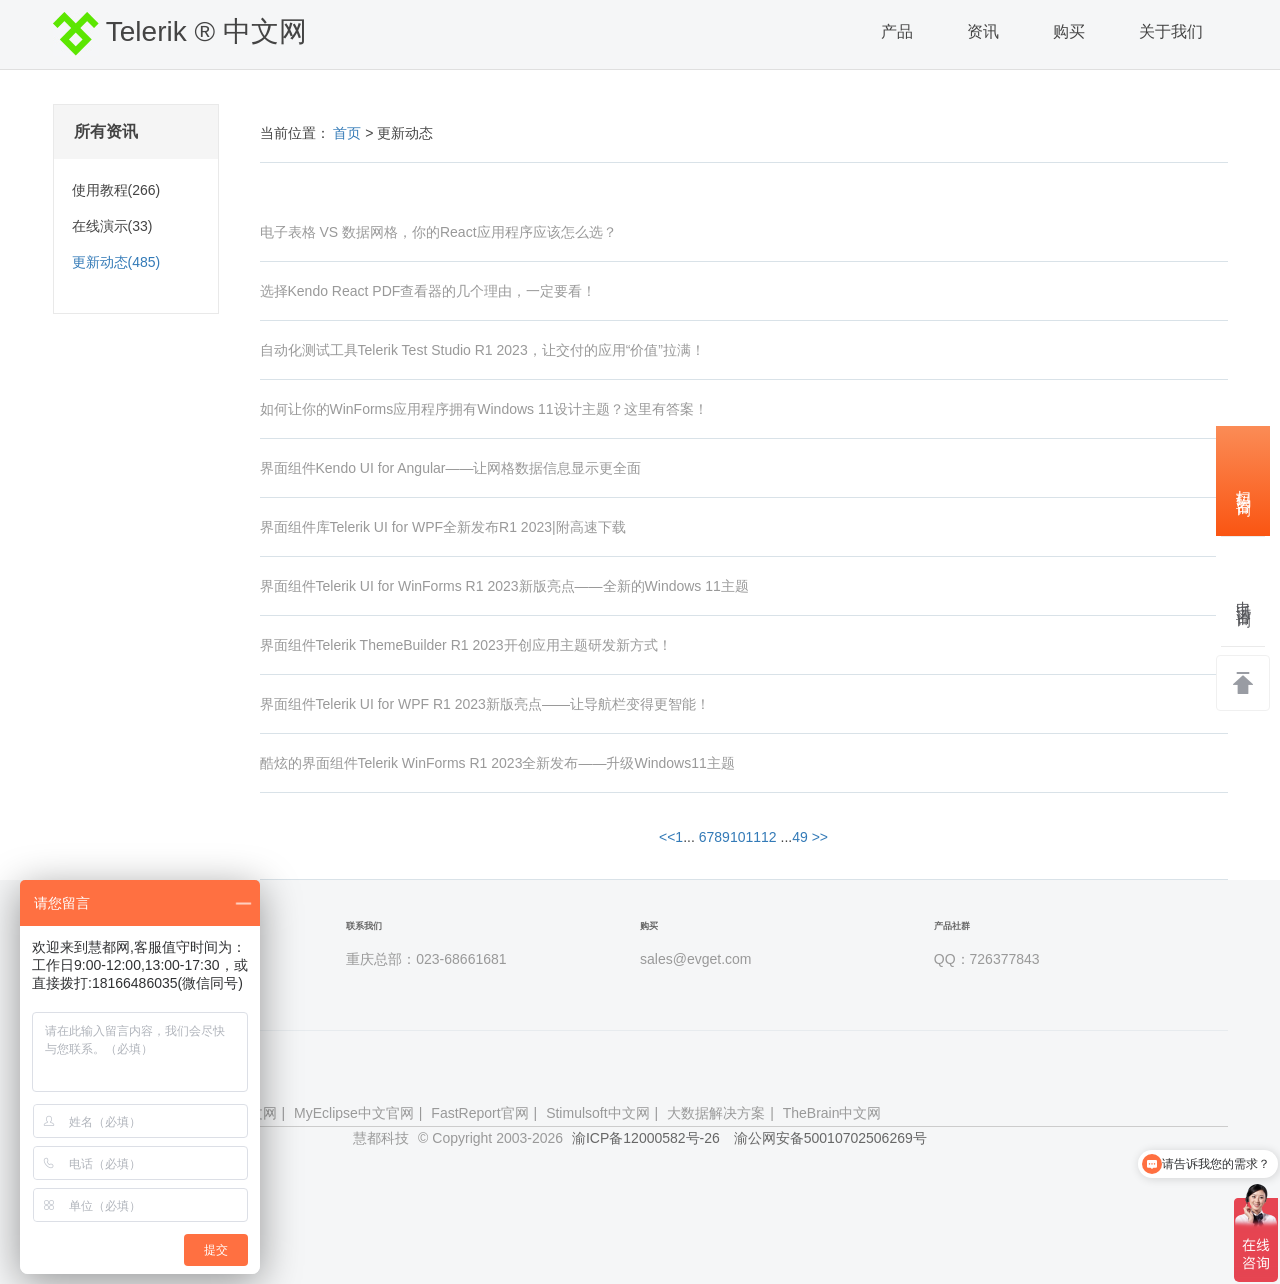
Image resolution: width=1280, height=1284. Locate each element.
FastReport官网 (479, 1113)
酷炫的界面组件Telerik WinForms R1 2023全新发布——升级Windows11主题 (497, 763)
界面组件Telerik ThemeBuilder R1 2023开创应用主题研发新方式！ (466, 645)
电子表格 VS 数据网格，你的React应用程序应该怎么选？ (438, 232)
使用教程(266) (116, 190)
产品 (897, 31)
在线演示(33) (112, 226)
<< (667, 837)
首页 (348, 133)
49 (800, 837)
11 (753, 837)
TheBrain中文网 (832, 1113)
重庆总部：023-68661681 (426, 959)
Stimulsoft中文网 (597, 1113)
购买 (1069, 31)
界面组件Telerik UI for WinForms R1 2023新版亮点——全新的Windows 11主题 (504, 586)
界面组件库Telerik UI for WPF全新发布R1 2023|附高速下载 (443, 527)
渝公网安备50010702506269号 (830, 1138)
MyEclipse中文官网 (354, 1113)
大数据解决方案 (716, 1113)
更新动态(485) (116, 262)
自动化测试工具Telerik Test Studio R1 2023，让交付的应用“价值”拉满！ (483, 350)
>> (820, 837)
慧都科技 (381, 1138)
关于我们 (1171, 31)
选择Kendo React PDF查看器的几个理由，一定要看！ (428, 291)
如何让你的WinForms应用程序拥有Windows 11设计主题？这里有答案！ (484, 409)
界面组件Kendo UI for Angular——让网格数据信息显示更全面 (451, 468)
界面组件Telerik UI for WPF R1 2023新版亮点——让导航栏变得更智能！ (485, 704)
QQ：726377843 (987, 959)
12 (769, 837)
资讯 (983, 31)
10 (738, 837)
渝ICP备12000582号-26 (646, 1138)
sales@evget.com (695, 959)
